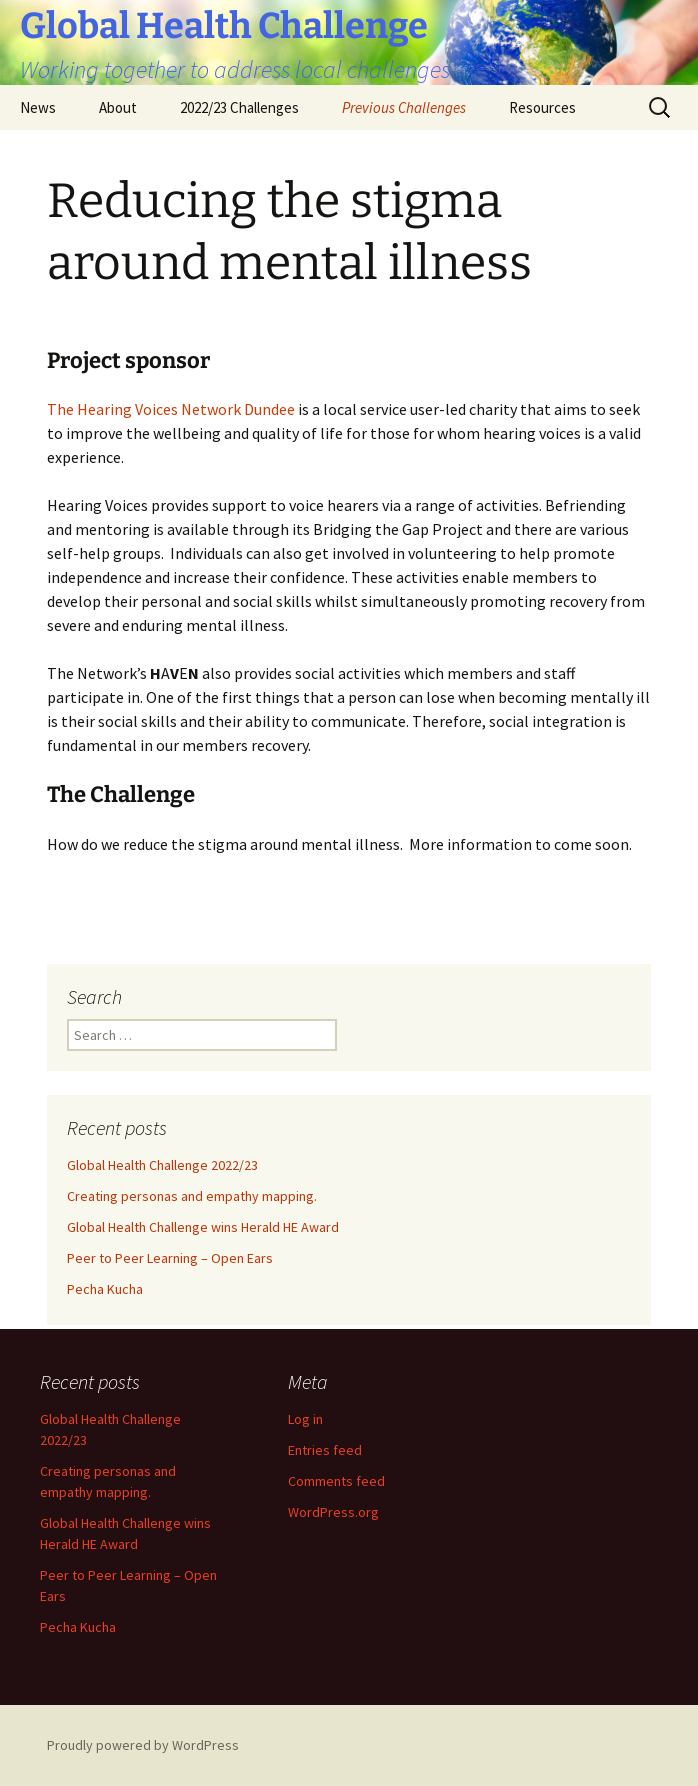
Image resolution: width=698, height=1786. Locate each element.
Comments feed (336, 1481)
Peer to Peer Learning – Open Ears (170, 1258)
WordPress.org (333, 1512)
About (118, 107)
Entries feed (325, 1450)
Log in (305, 1419)
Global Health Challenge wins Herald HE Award (203, 1227)
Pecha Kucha (105, 1289)
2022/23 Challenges (239, 107)
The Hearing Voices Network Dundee (171, 409)
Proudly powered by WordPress (143, 1745)
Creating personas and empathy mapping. (192, 1196)
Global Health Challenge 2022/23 (162, 1165)
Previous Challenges (404, 107)
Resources (542, 107)
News (38, 107)
